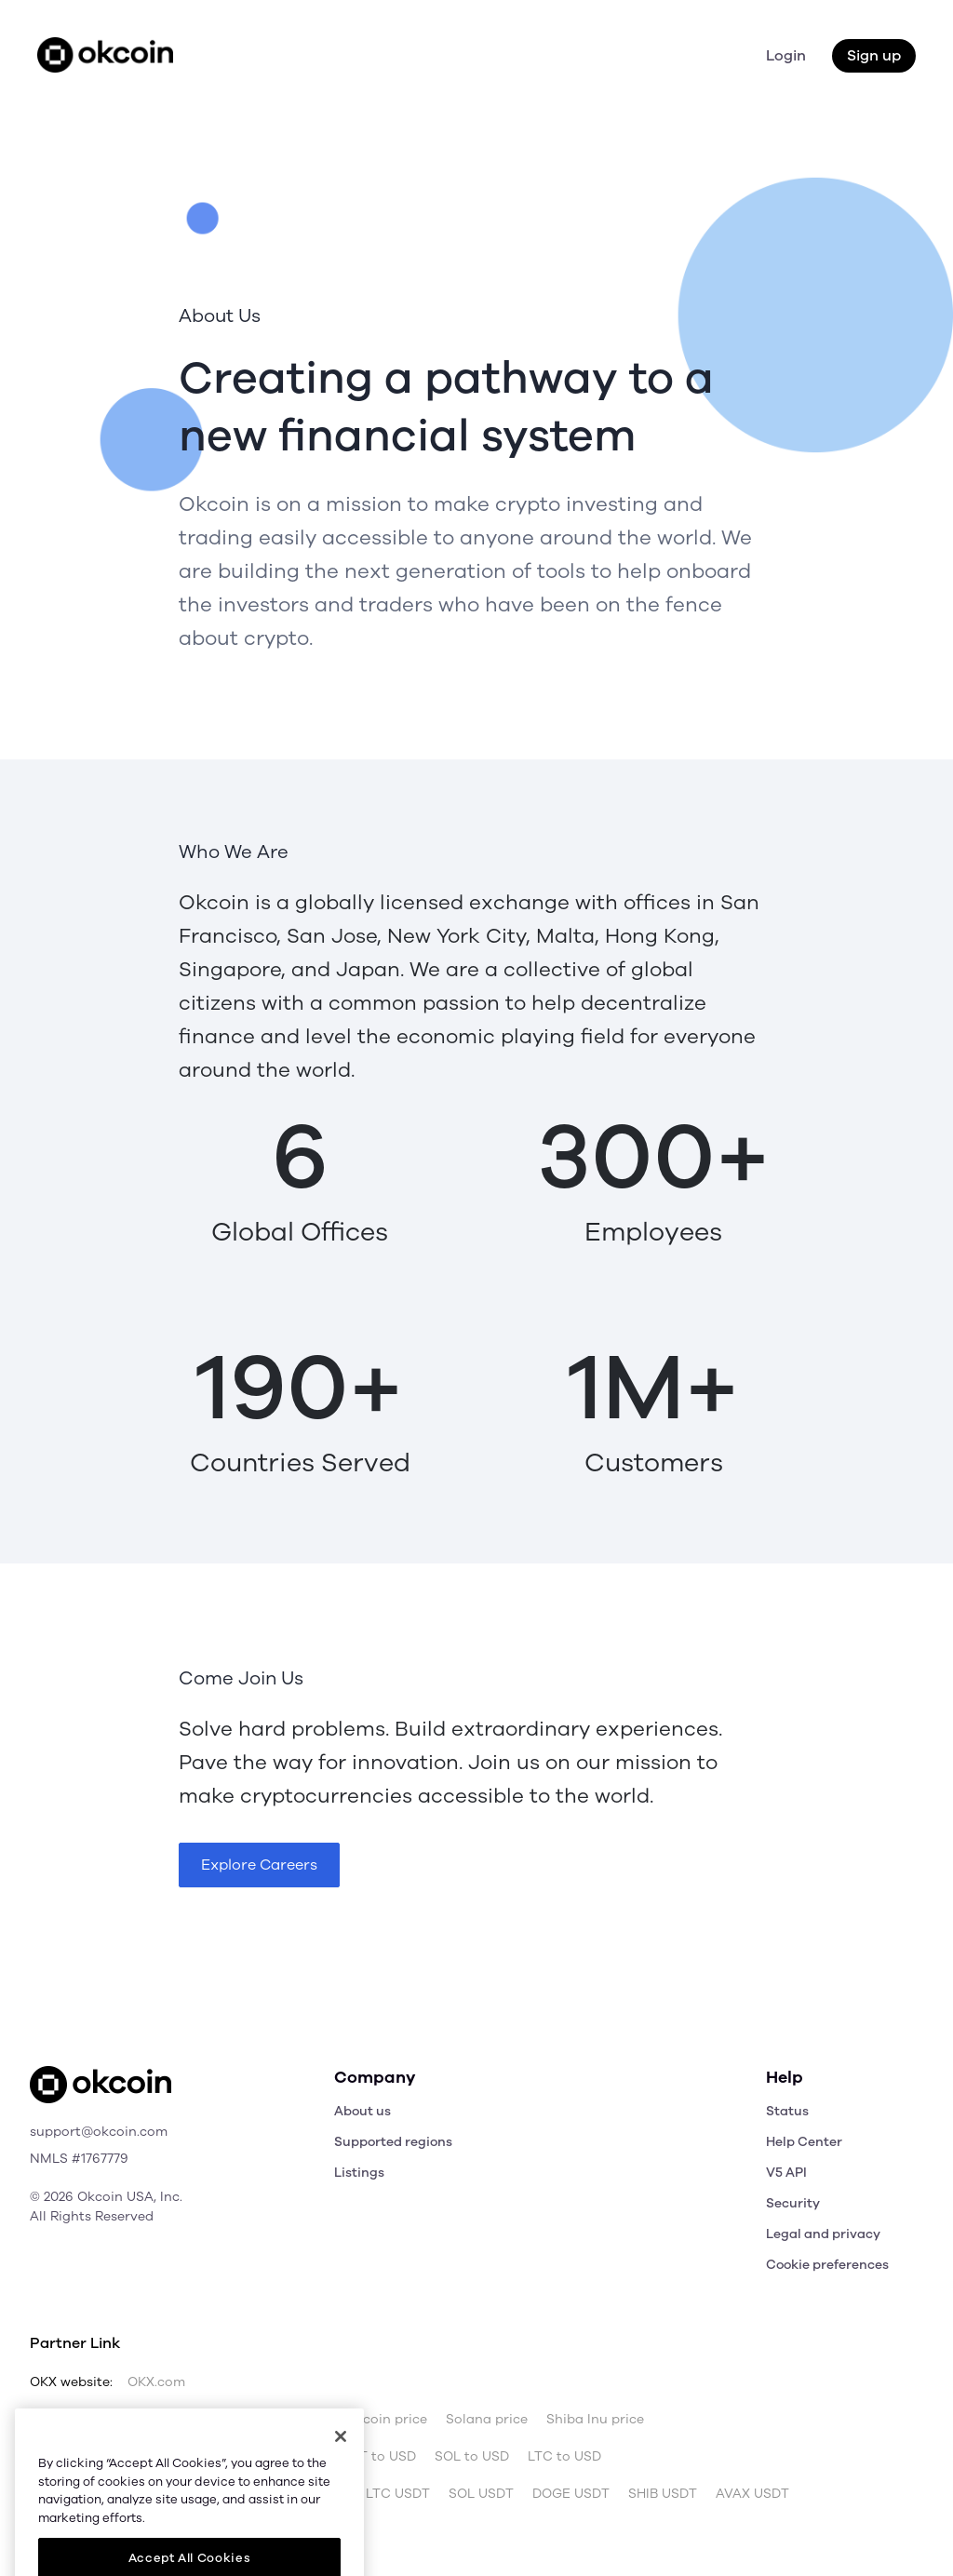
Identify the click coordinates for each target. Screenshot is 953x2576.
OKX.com (156, 2382)
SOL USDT (481, 2494)
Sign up (874, 56)
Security (793, 2203)
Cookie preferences (827, 2265)
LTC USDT (398, 2494)
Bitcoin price (152, 2419)
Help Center (804, 2142)
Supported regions (393, 2142)
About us (362, 2111)
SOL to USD (472, 2456)
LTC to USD (564, 2456)
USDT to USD (374, 2456)
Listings (359, 2172)
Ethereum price (261, 2419)
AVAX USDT (752, 2494)
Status (787, 2111)
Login (786, 56)
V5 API (786, 2172)
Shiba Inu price (595, 2419)
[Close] (340, 2480)
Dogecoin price (378, 2419)
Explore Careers (259, 1865)
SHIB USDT (662, 2494)
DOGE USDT (571, 2494)
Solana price (487, 2419)
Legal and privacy (823, 2234)
